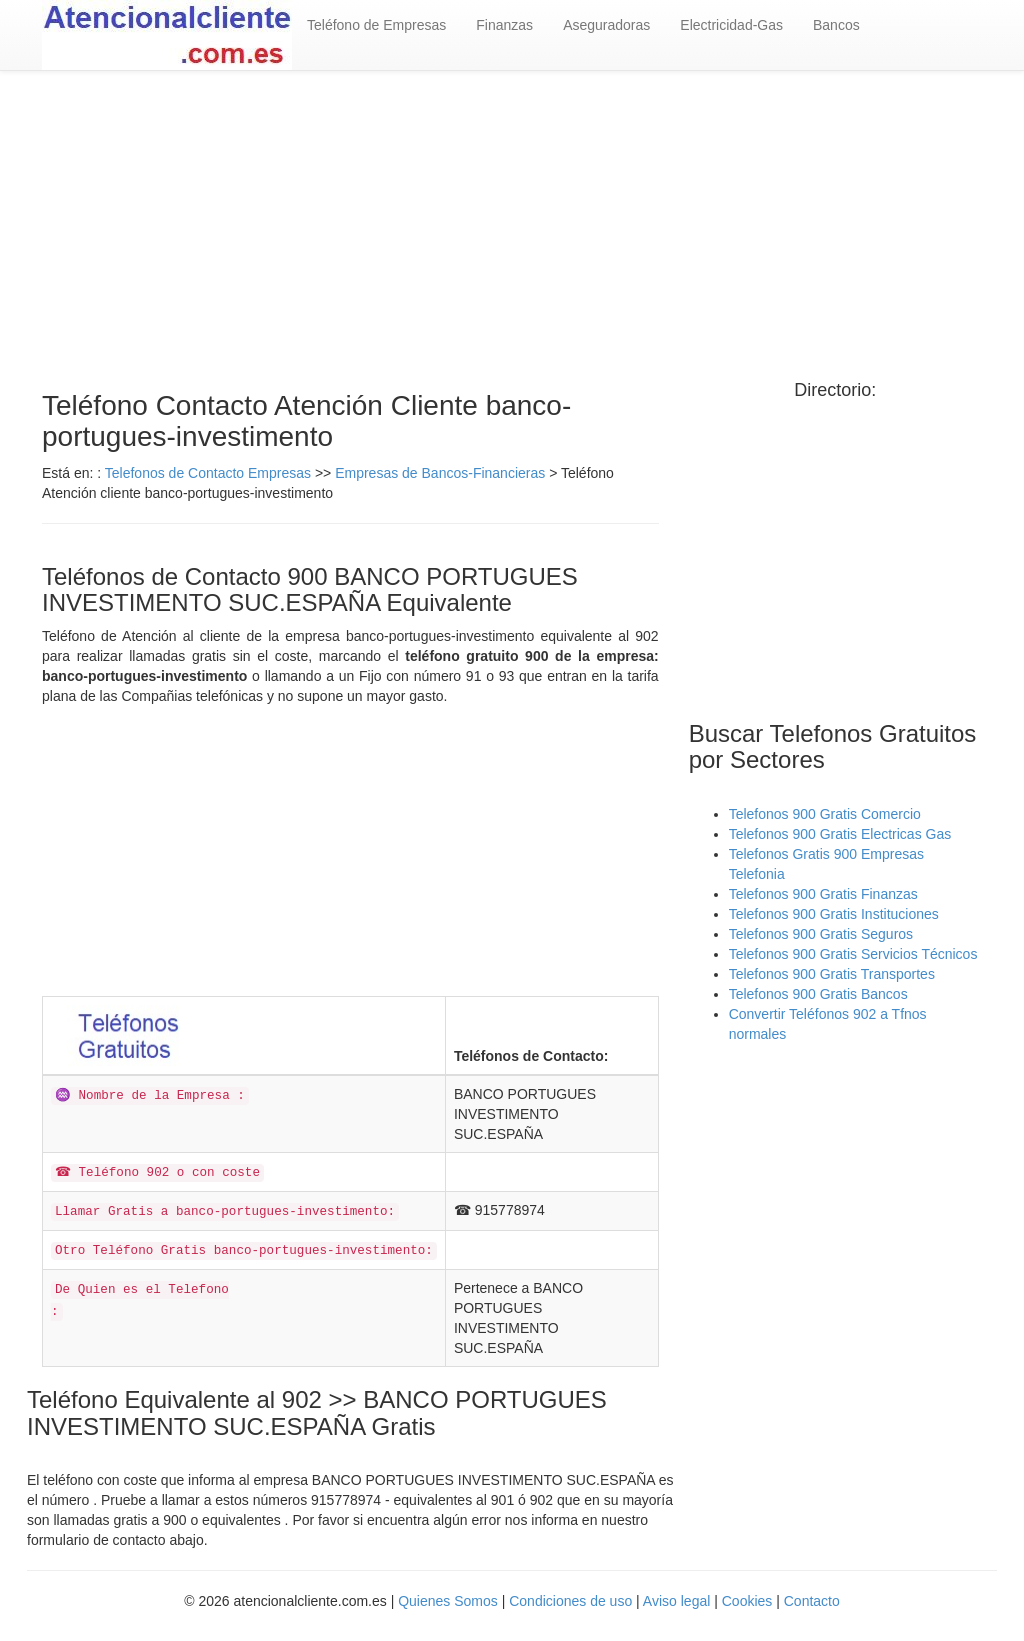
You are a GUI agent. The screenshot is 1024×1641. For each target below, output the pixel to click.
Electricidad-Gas (731, 25)
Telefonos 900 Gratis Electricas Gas (840, 834)
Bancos (836, 25)
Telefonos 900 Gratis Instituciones (834, 914)
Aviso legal (676, 1601)
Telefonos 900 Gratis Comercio (825, 814)
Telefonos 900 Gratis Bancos (818, 994)
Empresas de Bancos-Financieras (440, 473)
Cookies (749, 1601)
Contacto (812, 1601)
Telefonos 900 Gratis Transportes (832, 974)
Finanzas (504, 25)
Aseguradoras (606, 25)
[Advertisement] (512, 231)
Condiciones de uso (570, 1601)
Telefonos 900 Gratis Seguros (821, 934)
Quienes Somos (448, 1601)
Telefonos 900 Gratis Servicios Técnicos (853, 954)
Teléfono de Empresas (376, 25)
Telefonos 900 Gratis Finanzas (823, 894)
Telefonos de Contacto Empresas (210, 473)
